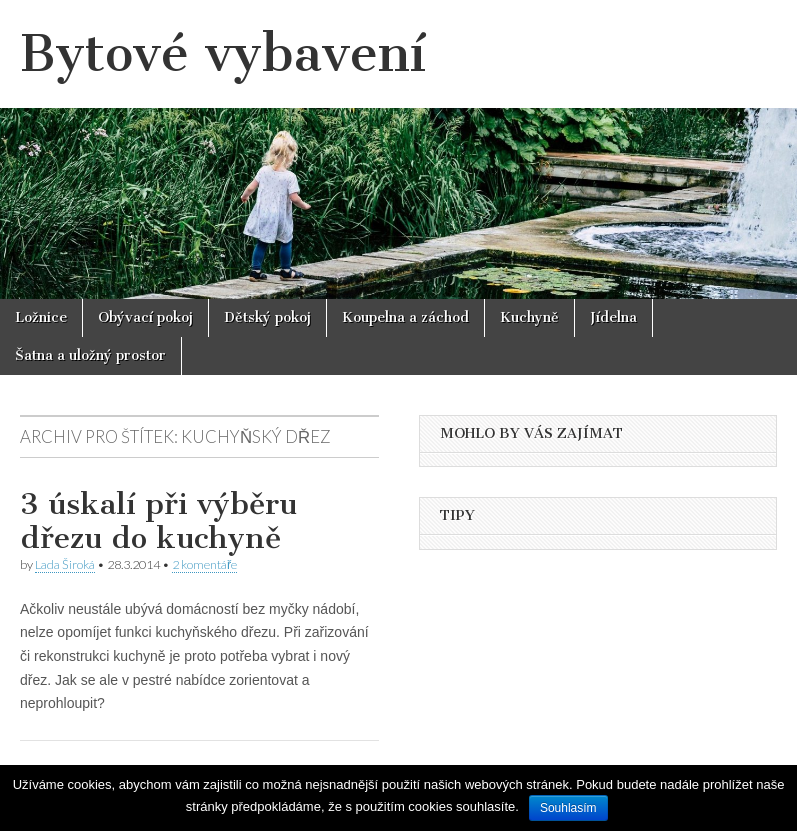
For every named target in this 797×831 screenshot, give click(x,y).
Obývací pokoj (145, 317)
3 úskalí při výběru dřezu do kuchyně (158, 521)
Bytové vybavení (223, 53)
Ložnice (41, 317)
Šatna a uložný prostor (90, 355)
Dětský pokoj (267, 317)
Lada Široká (65, 564)
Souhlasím (568, 808)
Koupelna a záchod (405, 317)
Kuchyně (529, 317)
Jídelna (613, 317)
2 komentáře (204, 564)
